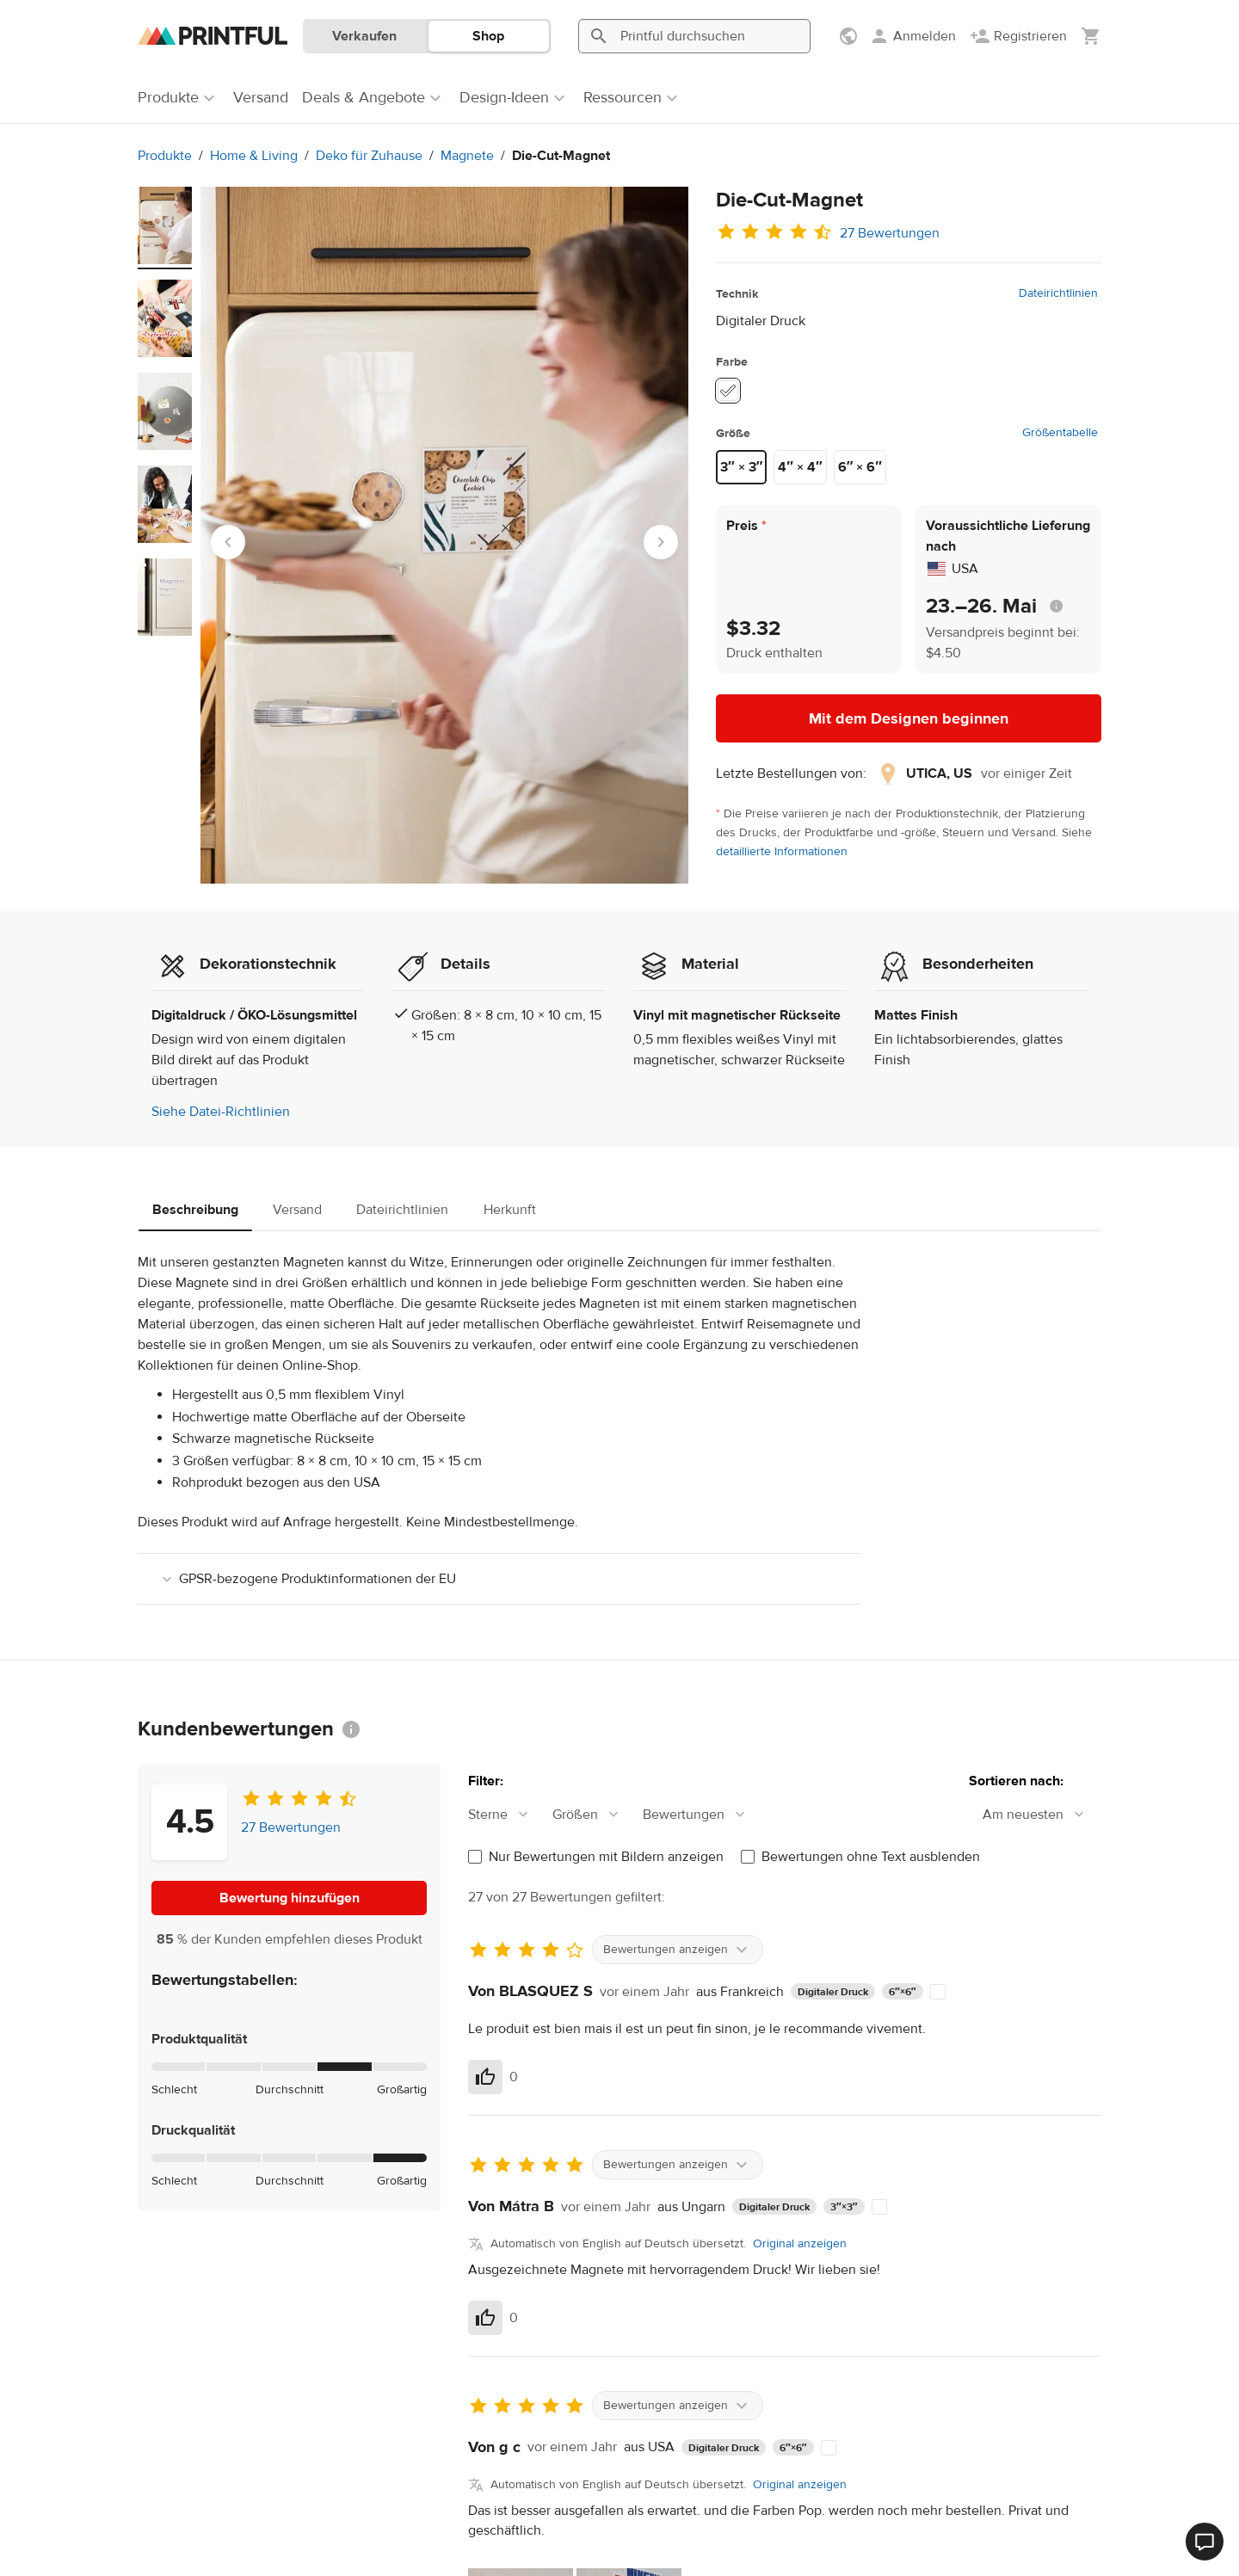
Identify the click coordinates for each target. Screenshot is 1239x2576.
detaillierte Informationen (782, 852)
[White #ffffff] (728, 390)
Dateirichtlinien (1058, 293)
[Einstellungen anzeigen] (850, 36)
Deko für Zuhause (369, 155)
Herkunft (510, 1209)
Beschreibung (195, 1209)
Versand (297, 1209)
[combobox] (507, 1814)
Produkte (165, 155)
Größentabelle (1060, 433)
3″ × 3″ (741, 467)
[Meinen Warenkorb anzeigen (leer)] (1091, 36)
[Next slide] (661, 542)
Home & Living (254, 155)
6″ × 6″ (860, 467)
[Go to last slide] (228, 542)
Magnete (467, 155)
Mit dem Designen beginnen (908, 719)
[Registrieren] (1018, 36)
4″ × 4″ (800, 467)
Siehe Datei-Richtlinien (220, 1111)
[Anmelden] (912, 36)
